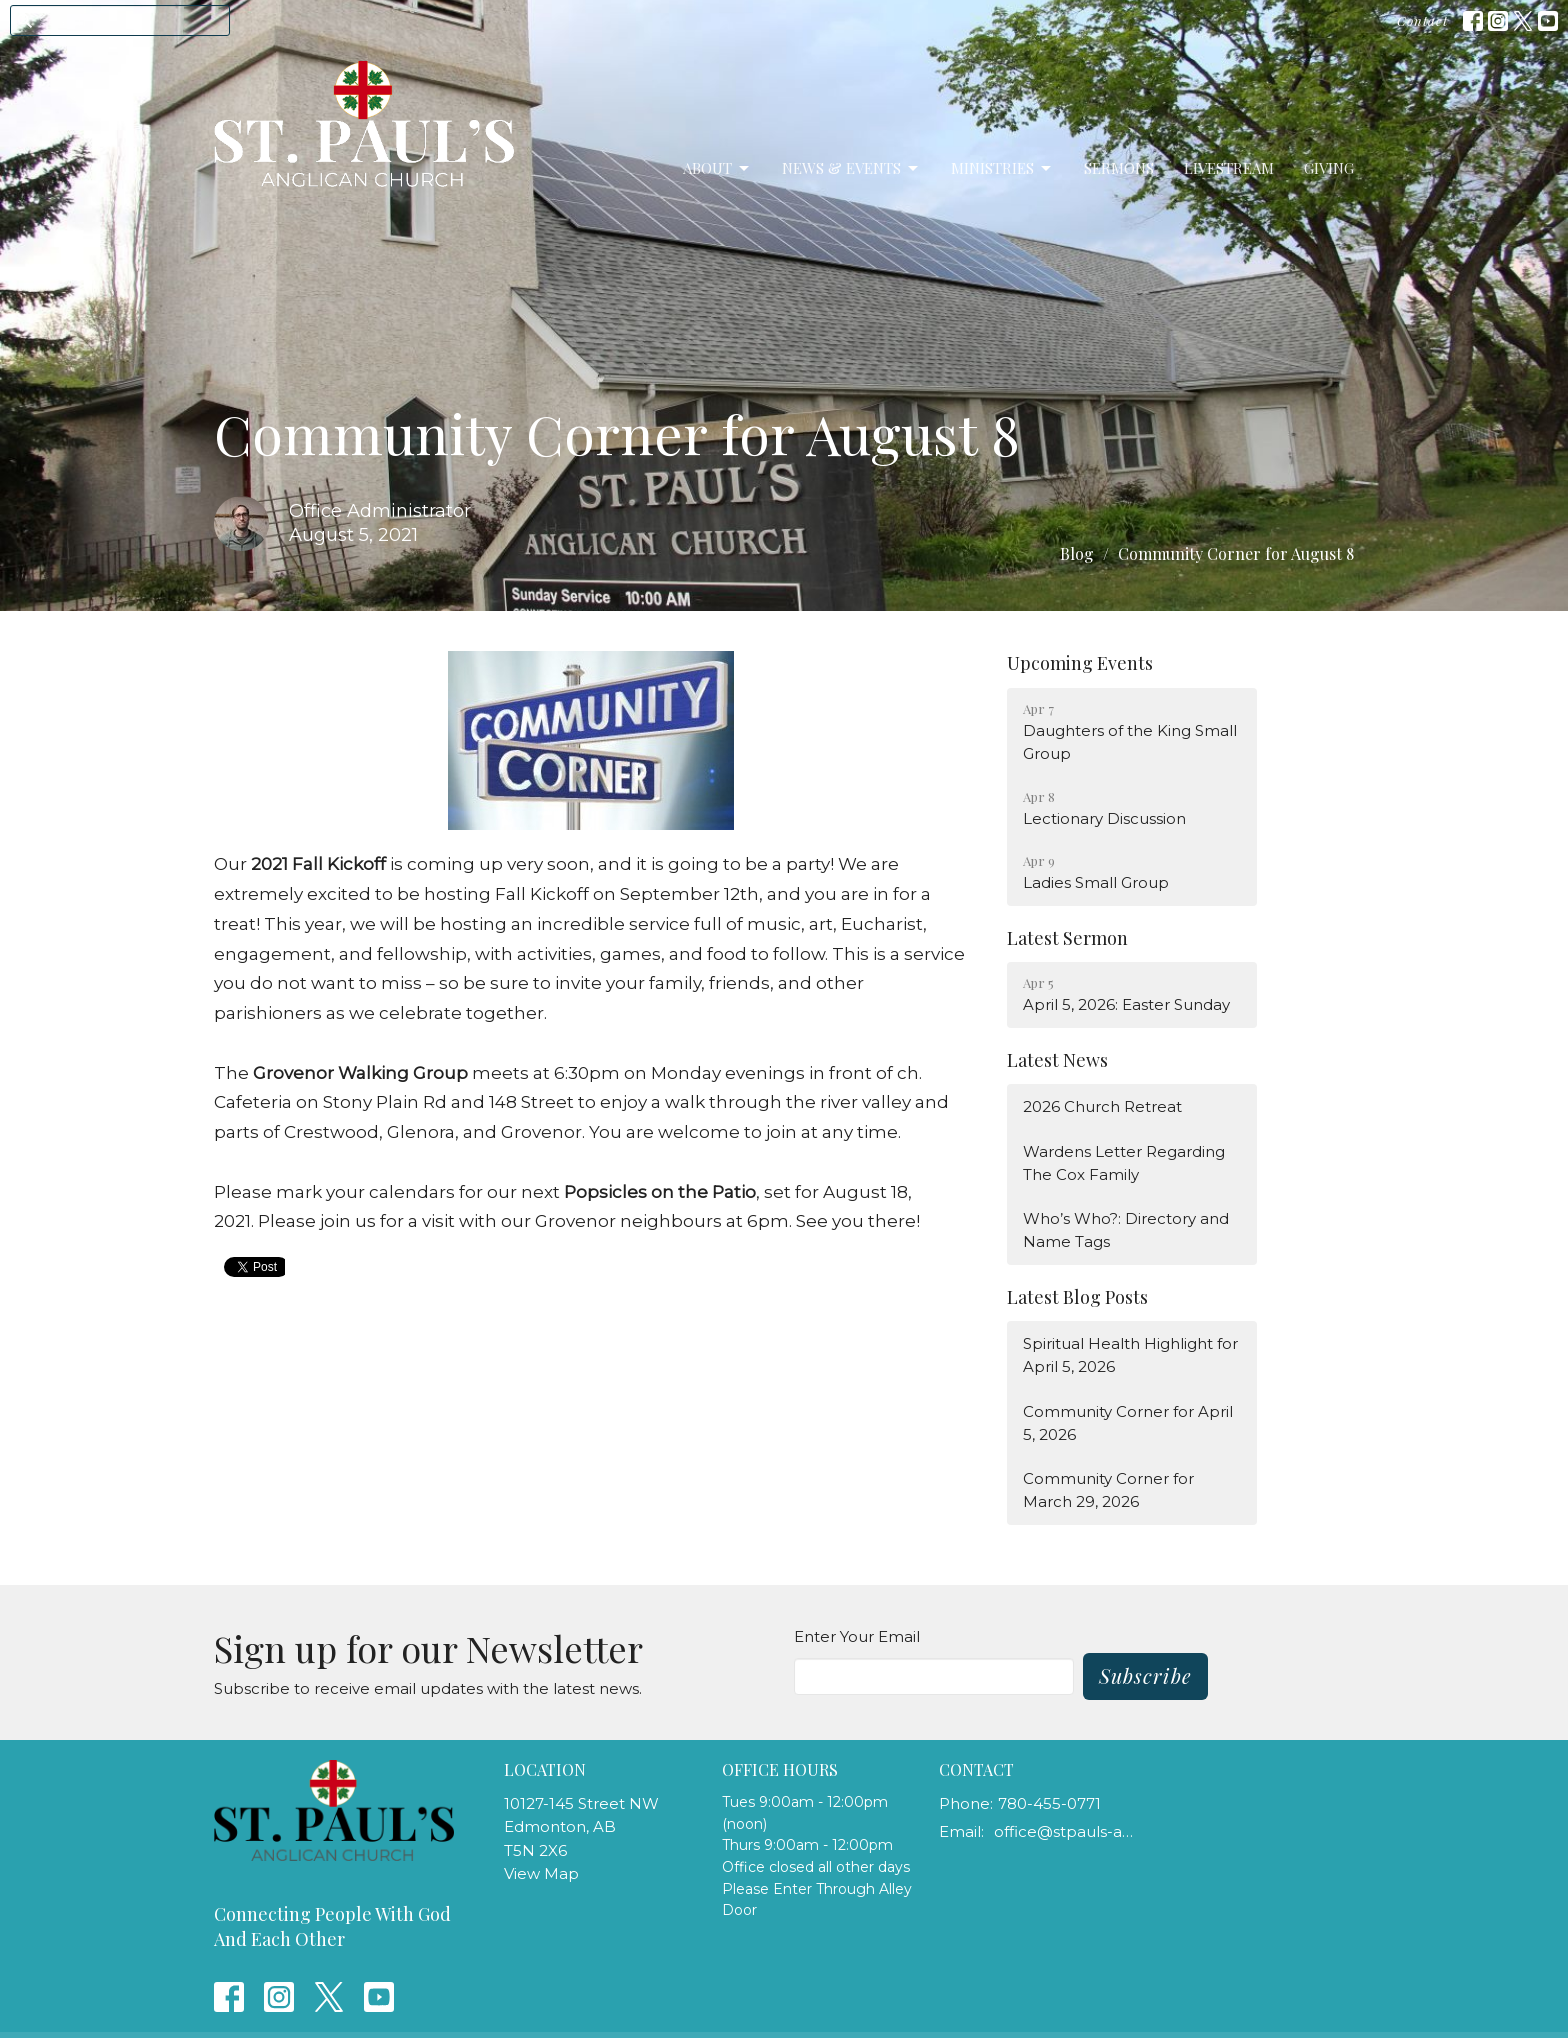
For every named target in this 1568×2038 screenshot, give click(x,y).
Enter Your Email (857, 1636)
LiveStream (1229, 168)
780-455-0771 (1049, 1803)
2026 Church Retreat (1102, 1106)
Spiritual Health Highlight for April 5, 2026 (1130, 1355)
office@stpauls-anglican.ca (1065, 1831)
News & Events (851, 168)
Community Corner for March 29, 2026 (1108, 1490)
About (717, 168)
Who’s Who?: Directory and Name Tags (1126, 1230)
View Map (541, 1873)
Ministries (1002, 168)
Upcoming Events (1080, 663)
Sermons (1119, 168)
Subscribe (1145, 1675)
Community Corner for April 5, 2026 (1128, 1423)
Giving (1329, 168)
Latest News (1057, 1060)
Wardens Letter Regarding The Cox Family (1124, 1163)
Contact (1422, 20)
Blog (1077, 553)
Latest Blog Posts (1077, 1297)
